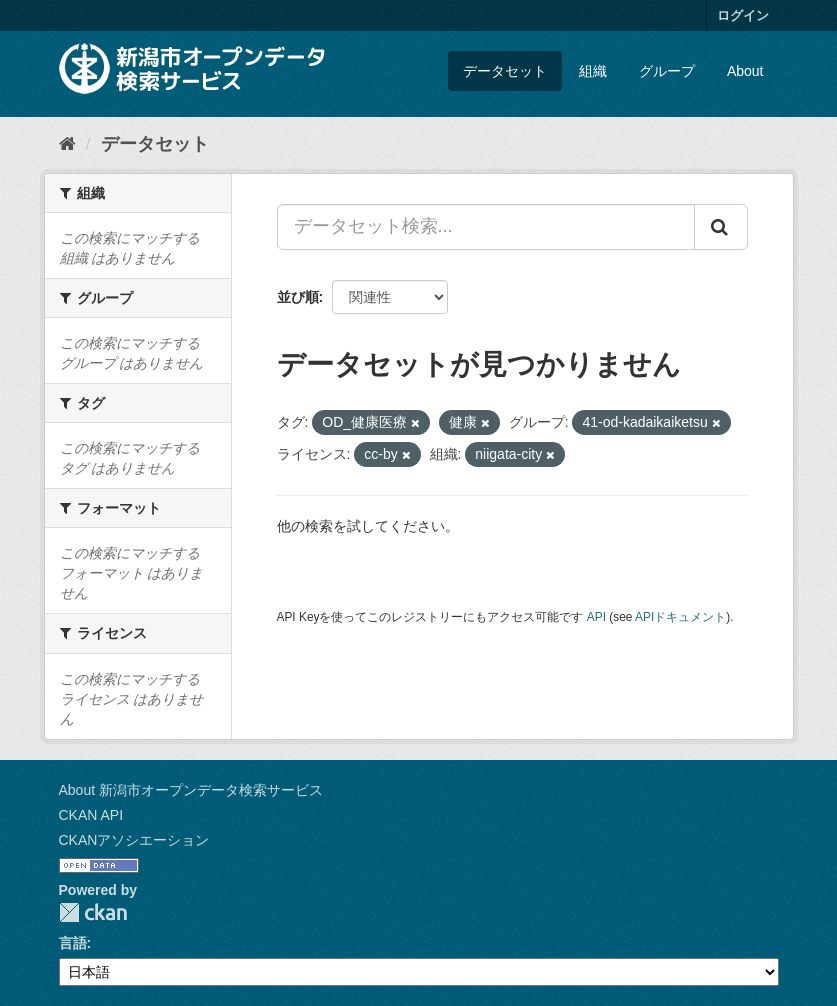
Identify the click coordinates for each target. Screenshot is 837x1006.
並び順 (298, 297)
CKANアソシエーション (134, 840)
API (596, 617)
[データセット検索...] (486, 227)
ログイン (743, 15)
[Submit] (721, 227)
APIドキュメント (680, 617)
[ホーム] (67, 144)
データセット (505, 71)
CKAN (93, 912)
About (745, 71)
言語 (73, 943)
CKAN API (91, 815)
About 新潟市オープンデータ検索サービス (191, 790)
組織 (593, 71)
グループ (667, 71)
